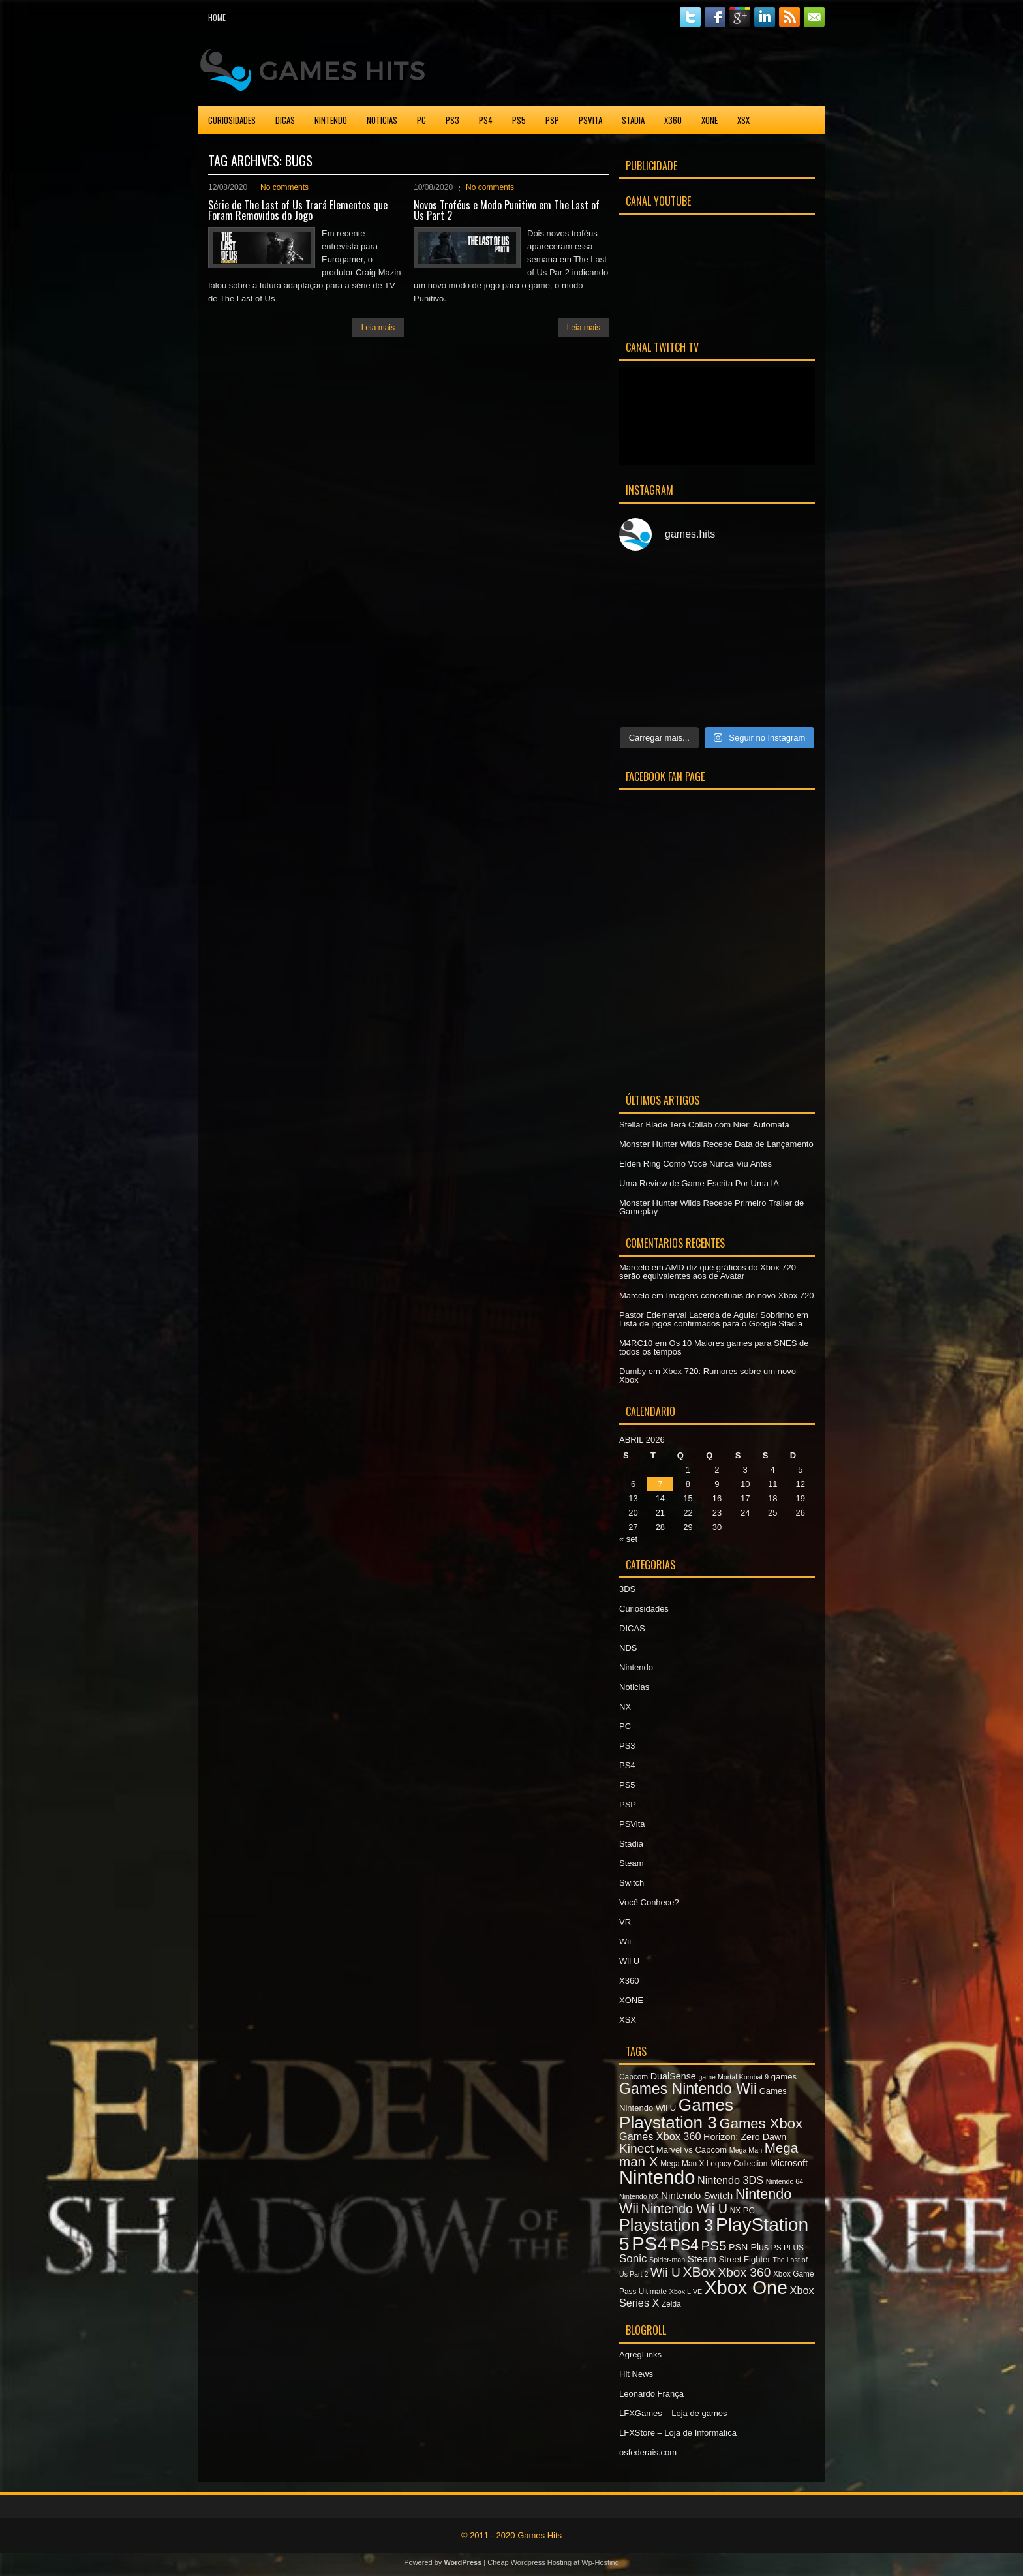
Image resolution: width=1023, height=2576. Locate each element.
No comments (284, 187)
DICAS (285, 120)
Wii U (629, 1961)
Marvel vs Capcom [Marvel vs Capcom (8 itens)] (691, 2149)
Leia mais (378, 327)
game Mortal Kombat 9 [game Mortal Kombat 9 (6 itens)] (733, 2077)
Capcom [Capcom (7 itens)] (633, 2076)
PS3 (452, 120)
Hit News (636, 2374)
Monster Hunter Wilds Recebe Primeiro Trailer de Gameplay (711, 1207)
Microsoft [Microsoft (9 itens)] (789, 2163)
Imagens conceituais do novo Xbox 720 (740, 1295)
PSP (552, 120)
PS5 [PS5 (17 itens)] (713, 2245)
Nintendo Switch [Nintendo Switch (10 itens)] (697, 2195)
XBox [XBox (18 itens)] (698, 2271)
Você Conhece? (649, 1902)
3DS (627, 1589)
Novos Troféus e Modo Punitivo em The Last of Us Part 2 (507, 210)
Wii (625, 1941)
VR (625, 1922)
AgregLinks (640, 2354)
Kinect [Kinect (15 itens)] (636, 2148)
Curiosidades (232, 120)
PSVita (590, 120)
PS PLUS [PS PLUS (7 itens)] (787, 2247)
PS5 (519, 120)
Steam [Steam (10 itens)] (702, 2258)
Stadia (633, 120)
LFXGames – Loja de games (673, 2413)
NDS (628, 1648)
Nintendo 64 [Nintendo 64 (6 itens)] (784, 2181)
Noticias (382, 120)
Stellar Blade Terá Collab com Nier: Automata (704, 1124)
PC (421, 120)
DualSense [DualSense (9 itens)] (673, 2076)
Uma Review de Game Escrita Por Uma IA (699, 1183)
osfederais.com (648, 2452)
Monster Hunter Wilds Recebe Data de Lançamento (716, 1144)
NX (625, 1706)
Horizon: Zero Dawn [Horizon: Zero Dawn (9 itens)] (744, 2137)
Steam (631, 1863)
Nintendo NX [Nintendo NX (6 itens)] (638, 2196)
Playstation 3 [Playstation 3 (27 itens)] (666, 2225)
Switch (631, 1883)
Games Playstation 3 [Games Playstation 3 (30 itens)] (676, 2113)
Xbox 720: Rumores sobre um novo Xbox (707, 1375)
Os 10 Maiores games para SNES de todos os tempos (713, 1347)
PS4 (486, 120)
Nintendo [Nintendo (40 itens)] (657, 2177)
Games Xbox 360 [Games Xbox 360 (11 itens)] (660, 2136)
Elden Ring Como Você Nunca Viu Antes (695, 1164)
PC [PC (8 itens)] (749, 2210)
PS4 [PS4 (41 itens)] (649, 2243)
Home (217, 17)
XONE (709, 120)
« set (628, 1539)
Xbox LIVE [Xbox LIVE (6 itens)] (685, 2291)
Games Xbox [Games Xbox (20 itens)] (760, 2123)
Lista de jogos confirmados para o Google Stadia (710, 1323)
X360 (673, 120)
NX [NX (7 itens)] (735, 2210)
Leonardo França (651, 2394)
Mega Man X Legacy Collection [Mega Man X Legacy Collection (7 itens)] (713, 2163)
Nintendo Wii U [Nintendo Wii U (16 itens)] (684, 2208)
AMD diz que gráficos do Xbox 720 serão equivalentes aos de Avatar (707, 1272)
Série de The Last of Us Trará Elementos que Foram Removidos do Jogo (298, 210)
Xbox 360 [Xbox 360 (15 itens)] (744, 2272)
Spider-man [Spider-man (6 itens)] (667, 2259)
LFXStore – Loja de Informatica (678, 2433)
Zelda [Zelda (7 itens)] (671, 2303)
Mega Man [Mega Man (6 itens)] (745, 2150)
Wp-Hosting (599, 2562)
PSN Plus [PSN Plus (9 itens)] (749, 2247)
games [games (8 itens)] (784, 2076)
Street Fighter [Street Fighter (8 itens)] (745, 2259)
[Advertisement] (672, 67)
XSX (743, 120)
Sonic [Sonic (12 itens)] (633, 2258)
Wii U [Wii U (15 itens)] (665, 2272)
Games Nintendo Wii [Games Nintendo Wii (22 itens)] (688, 2088)
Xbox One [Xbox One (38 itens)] (746, 2287)
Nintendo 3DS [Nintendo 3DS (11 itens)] (730, 2180)
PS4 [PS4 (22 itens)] (684, 2245)
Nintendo (330, 120)
